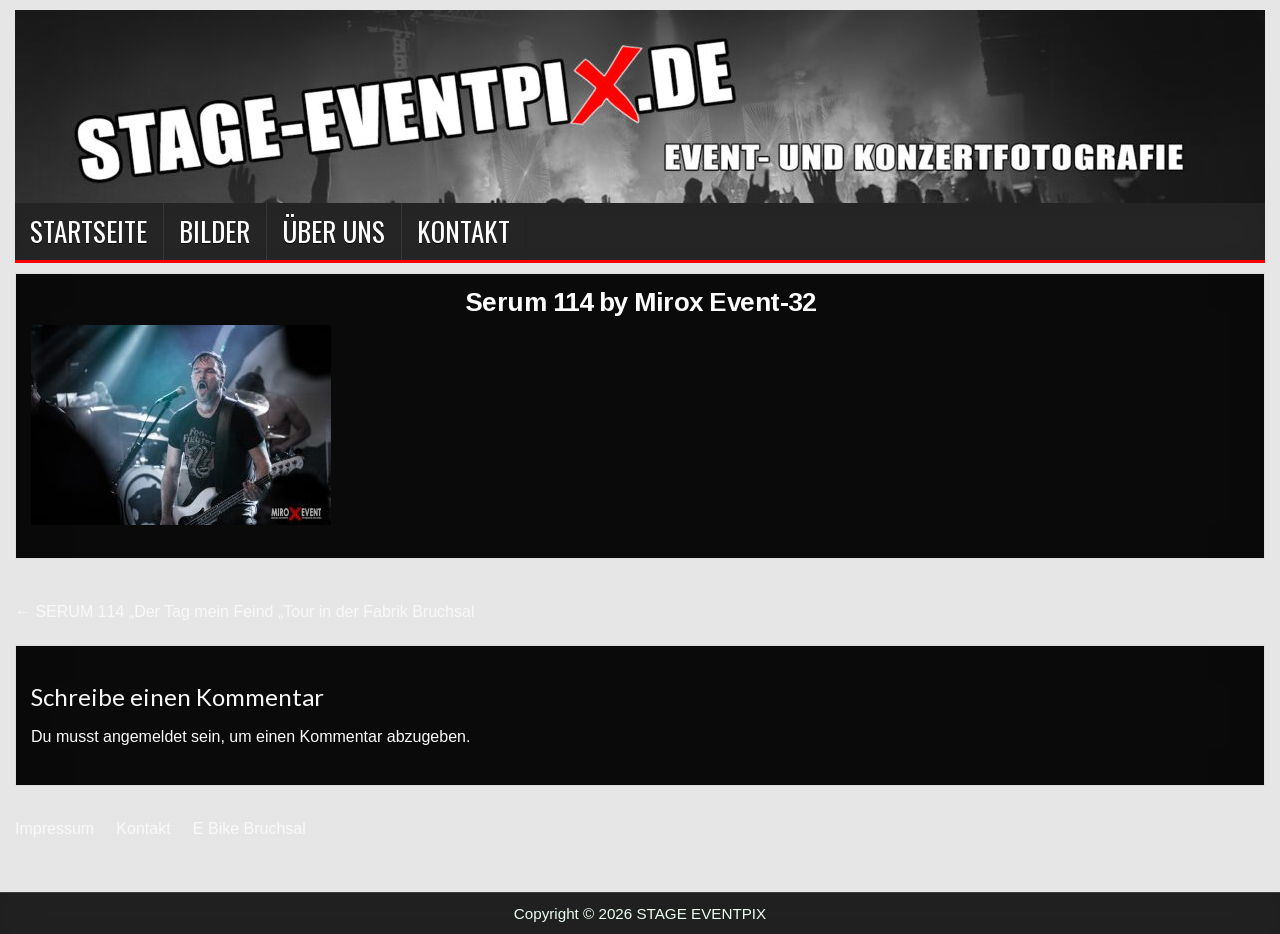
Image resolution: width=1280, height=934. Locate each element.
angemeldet (145, 736)
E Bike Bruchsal (249, 828)
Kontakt (463, 231)
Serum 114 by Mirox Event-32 (640, 302)
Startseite (88, 231)
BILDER (214, 231)
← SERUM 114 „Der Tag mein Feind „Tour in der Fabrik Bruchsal (244, 611)
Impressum (54, 828)
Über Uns (333, 231)
